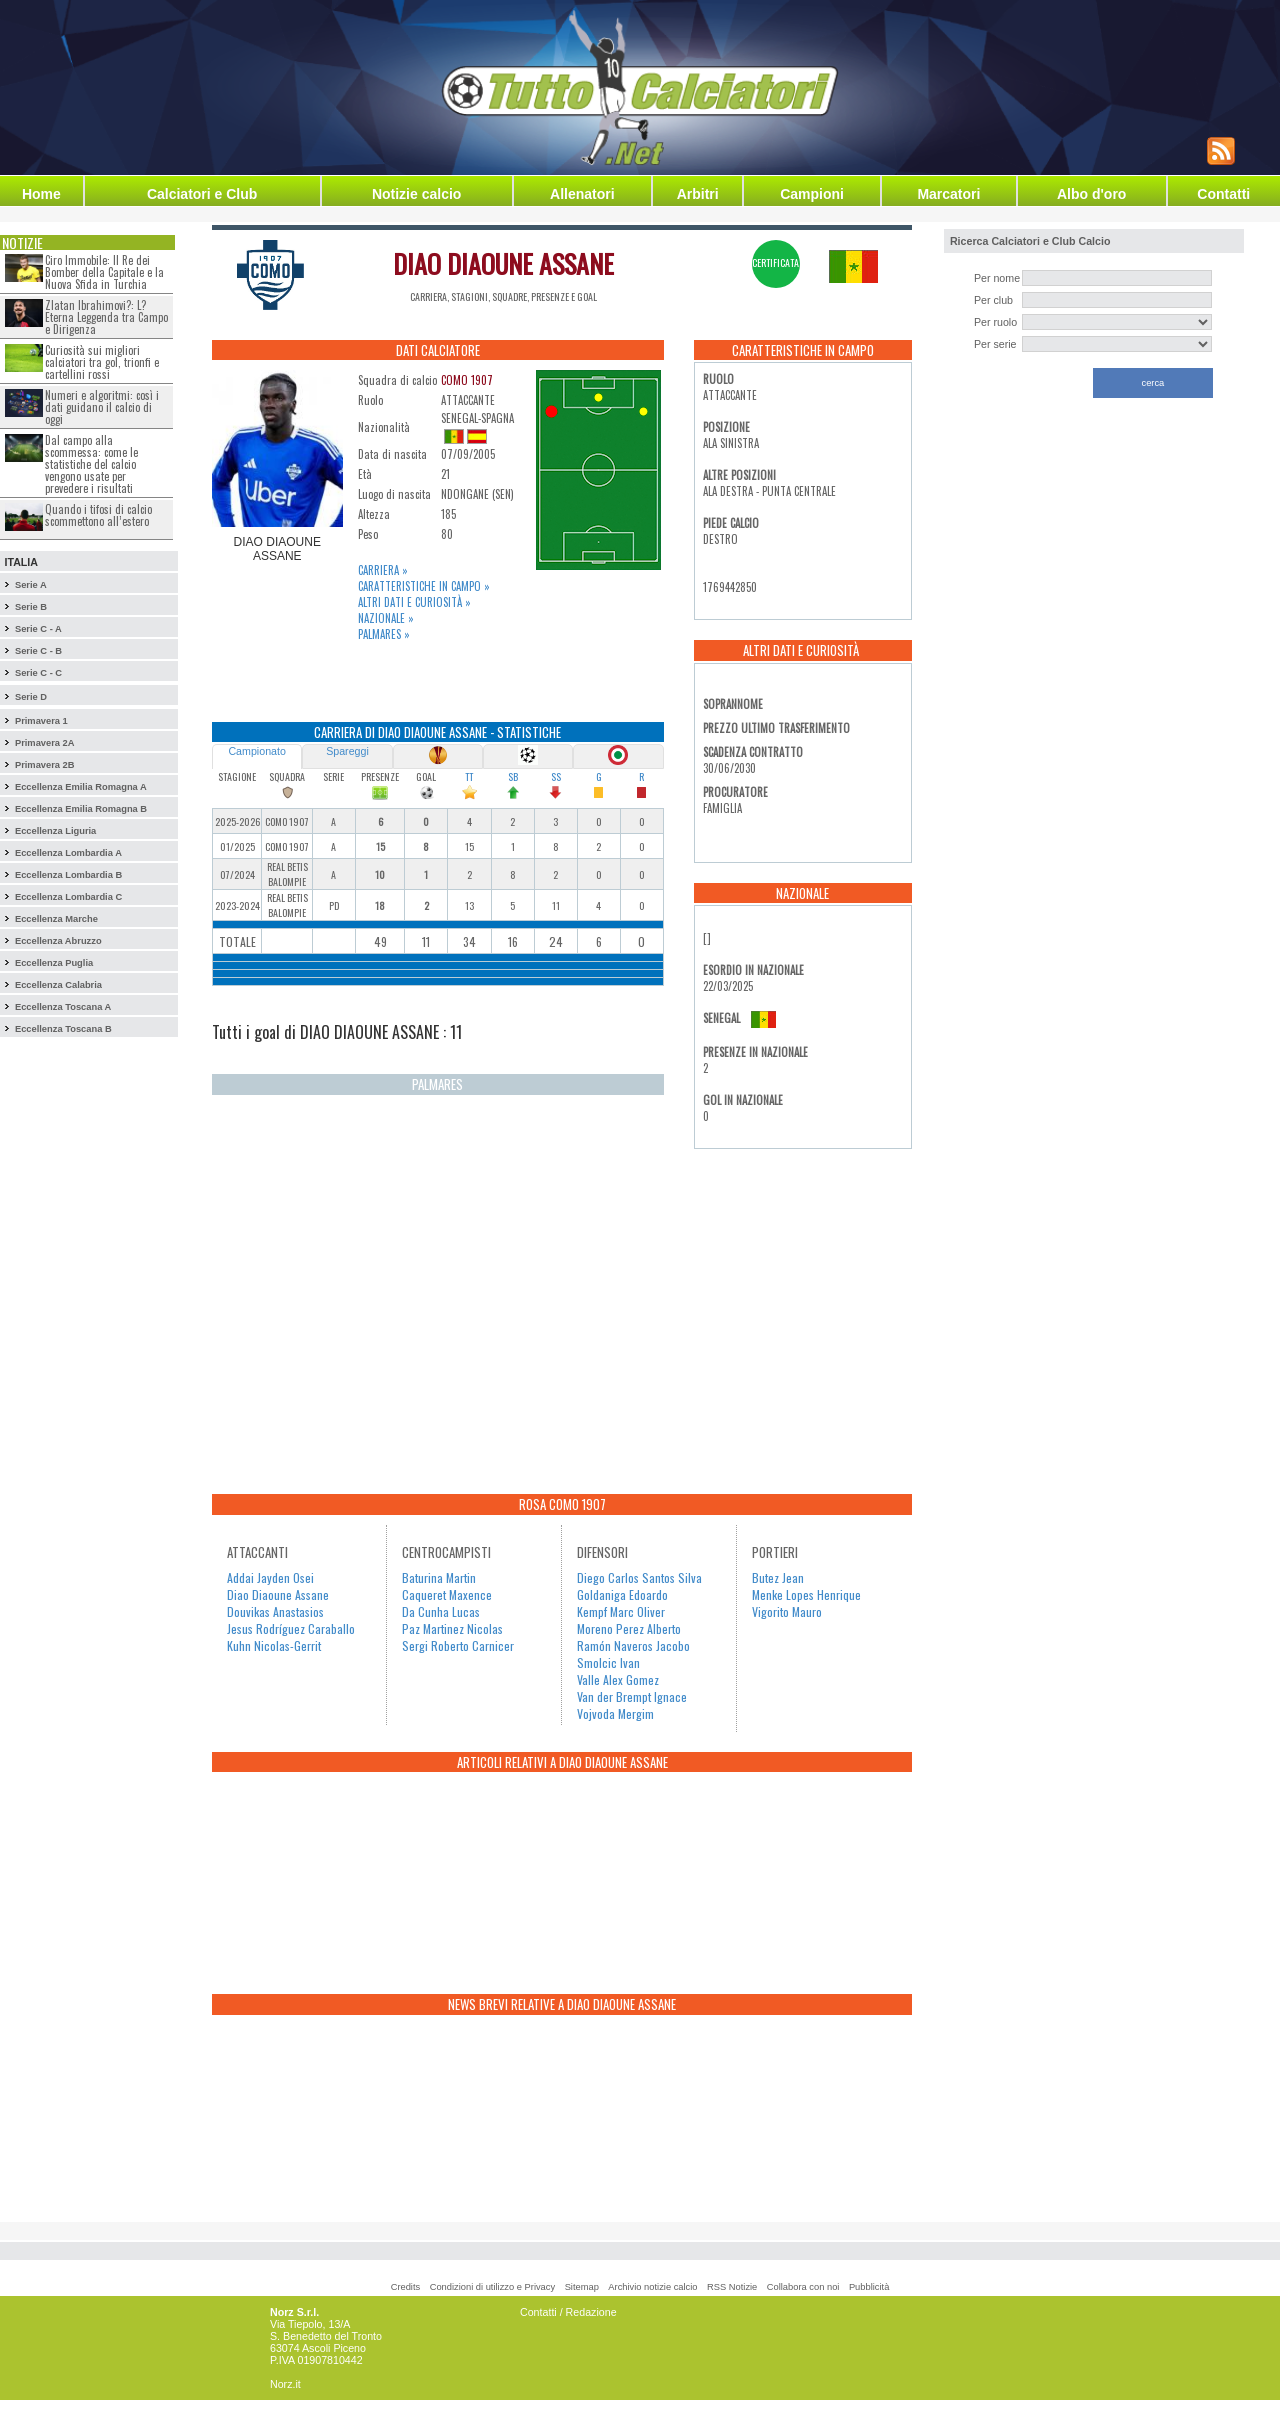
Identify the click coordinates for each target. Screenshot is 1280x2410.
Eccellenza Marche (56, 919)
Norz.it (285, 2384)
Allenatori (582, 194)
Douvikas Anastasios (275, 1611)
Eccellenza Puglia (54, 963)
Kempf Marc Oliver (621, 1611)
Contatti (1223, 194)
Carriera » (383, 570)
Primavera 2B (45, 765)
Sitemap (582, 2287)
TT (469, 776)
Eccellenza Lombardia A (68, 853)
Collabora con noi (803, 2287)
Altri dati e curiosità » (414, 602)
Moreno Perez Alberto (629, 1628)
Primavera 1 (41, 721)
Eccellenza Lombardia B (68, 875)
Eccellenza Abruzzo (58, 941)
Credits (406, 2287)
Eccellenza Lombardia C (68, 897)
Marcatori (948, 194)
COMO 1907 (467, 380)
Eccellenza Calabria (58, 985)
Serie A (31, 585)
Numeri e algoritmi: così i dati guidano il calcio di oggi (102, 407)
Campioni (812, 194)
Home (41, 194)
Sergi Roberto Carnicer (458, 1645)
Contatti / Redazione (568, 2312)
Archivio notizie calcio (652, 2287)
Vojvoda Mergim (615, 1713)
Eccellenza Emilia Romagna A (81, 787)
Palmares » (384, 634)
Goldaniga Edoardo (622, 1594)
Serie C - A (38, 629)
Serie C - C (38, 673)
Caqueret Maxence (447, 1594)
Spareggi (347, 751)
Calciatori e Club (202, 194)
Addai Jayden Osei (270, 1577)
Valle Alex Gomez (618, 1679)
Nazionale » (386, 618)
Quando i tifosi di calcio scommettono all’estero (98, 515)
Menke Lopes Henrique (806, 1594)
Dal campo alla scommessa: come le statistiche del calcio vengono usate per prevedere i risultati (91, 464)
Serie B (31, 607)
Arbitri (698, 194)
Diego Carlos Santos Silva (639, 1577)
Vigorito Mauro (787, 1611)
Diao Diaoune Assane (278, 1594)
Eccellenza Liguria (55, 831)
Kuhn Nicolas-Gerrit (274, 1645)
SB (513, 776)
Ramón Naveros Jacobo (633, 1645)
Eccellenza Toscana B (63, 1029)
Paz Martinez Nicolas (452, 1628)
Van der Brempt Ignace (632, 1696)
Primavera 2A (45, 743)
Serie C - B (38, 651)
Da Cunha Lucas (441, 1611)
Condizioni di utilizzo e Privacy (492, 2287)
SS (556, 776)
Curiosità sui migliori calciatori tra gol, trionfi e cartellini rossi (102, 362)
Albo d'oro (1091, 194)
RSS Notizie (732, 2287)
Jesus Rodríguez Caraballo (291, 1628)
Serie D (31, 697)
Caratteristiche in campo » (424, 586)
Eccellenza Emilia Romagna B (81, 809)
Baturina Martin (439, 1577)
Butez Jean (778, 1577)
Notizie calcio (416, 194)
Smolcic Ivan (608, 1662)
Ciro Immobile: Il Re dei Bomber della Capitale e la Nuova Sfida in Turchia (104, 272)
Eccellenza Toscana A (63, 1007)
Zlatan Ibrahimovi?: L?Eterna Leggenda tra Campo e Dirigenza (106, 317)
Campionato (256, 751)
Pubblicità (869, 2287)
